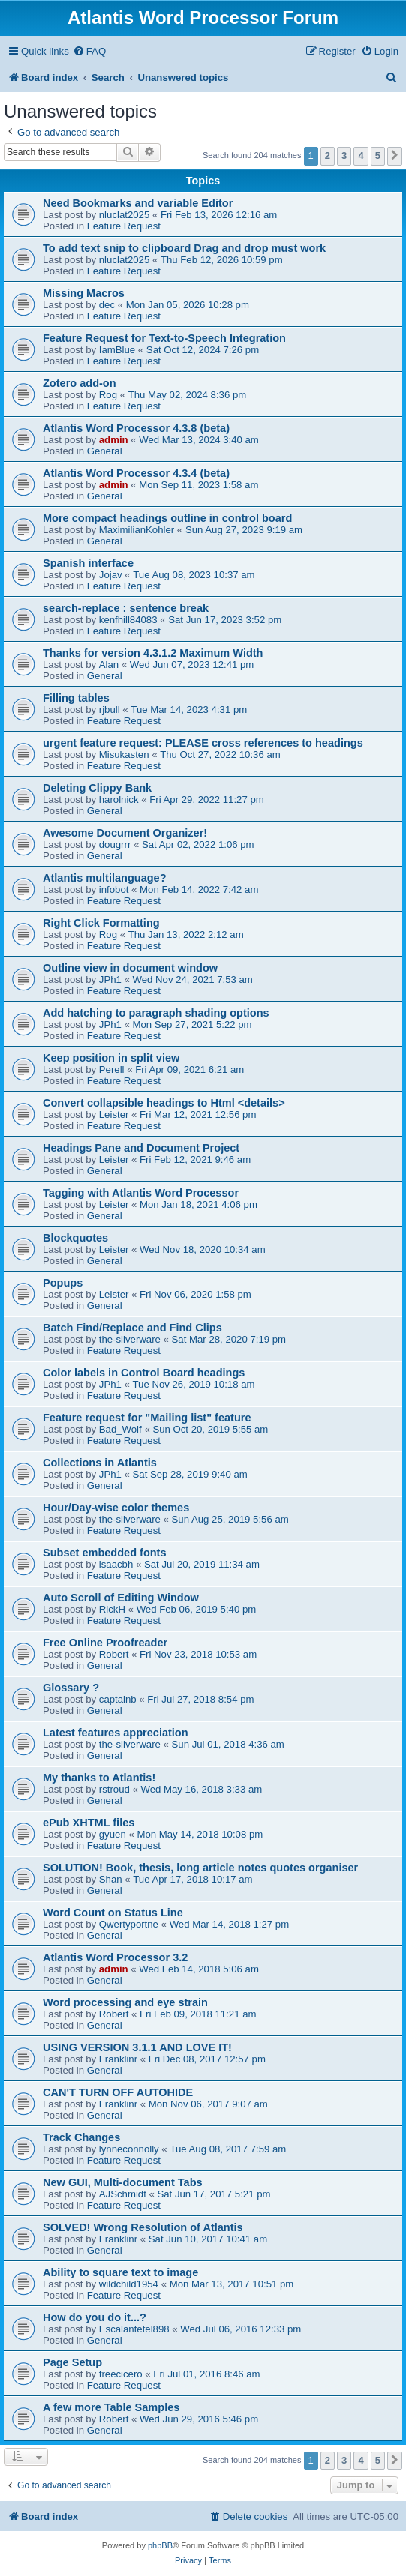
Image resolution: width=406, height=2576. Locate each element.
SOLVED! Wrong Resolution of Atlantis (143, 2227)
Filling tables (76, 698)
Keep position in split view (111, 1058)
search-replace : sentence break (126, 608)
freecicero (121, 2374)
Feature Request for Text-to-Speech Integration (164, 338)
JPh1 (110, 979)
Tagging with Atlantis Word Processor (141, 1193)
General (104, 451)
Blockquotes (75, 1238)
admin (113, 439)
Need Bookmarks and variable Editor (138, 203)
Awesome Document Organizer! (125, 833)
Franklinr (118, 2059)
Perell (112, 1069)
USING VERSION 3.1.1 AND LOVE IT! (137, 2047)
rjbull (109, 709)
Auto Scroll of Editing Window (121, 1598)
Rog (108, 394)
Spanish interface (88, 563)
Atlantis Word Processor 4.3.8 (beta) (136, 428)
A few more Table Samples (111, 2407)
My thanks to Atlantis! (99, 1778)
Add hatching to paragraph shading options (156, 1013)
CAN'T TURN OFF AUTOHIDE (118, 2092)
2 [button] (327, 155)
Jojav (110, 574)
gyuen (112, 1834)
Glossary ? (71, 1688)
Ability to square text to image (120, 2272)
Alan (109, 664)
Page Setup (72, 2362)
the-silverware (130, 1339)
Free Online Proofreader (105, 1643)
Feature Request (124, 226)
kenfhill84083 (128, 619)
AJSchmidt (122, 2194)
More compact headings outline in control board (167, 518)
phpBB (160, 2545)
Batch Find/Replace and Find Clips (132, 1328)
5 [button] (377, 155)
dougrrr (115, 844)
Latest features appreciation (115, 1733)
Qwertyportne (128, 1924)
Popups (63, 1283)
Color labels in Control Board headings (144, 1373)
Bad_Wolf (120, 1429)
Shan (110, 1879)
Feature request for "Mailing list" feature (147, 1418)
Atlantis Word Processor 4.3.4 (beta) (136, 473)
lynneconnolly (129, 2149)
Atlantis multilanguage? (105, 878)
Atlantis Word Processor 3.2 (115, 1957)
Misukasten (124, 754)
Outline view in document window (130, 968)
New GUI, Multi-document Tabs (123, 2182)
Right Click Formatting (101, 923)
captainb (118, 1699)
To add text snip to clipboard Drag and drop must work (184, 248)
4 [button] (360, 155)
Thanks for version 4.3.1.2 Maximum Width (153, 653)
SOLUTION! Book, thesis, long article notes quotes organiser (200, 1868)
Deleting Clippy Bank (97, 788)
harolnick (119, 799)
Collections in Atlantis (100, 1463)
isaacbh (116, 1564)
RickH (112, 1609)
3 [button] (344, 155)
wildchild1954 (128, 2284)
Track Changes (81, 2137)
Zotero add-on (79, 383)
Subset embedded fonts (105, 1553)
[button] (394, 156)
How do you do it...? (94, 2317)
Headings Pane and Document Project (141, 1148)
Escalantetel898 (134, 2329)
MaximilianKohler (136, 529)
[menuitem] (89, 51)
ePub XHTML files (88, 1823)
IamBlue (117, 349)
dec (107, 304)
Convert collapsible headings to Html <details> (164, 1103)
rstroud (114, 1789)
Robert (114, 1654)
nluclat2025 (124, 214)
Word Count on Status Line (113, 1913)
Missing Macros (84, 293)
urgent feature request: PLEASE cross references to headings (203, 743)
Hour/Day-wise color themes (116, 1508)
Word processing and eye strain (125, 2002)
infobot (114, 889)
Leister (114, 1114)
